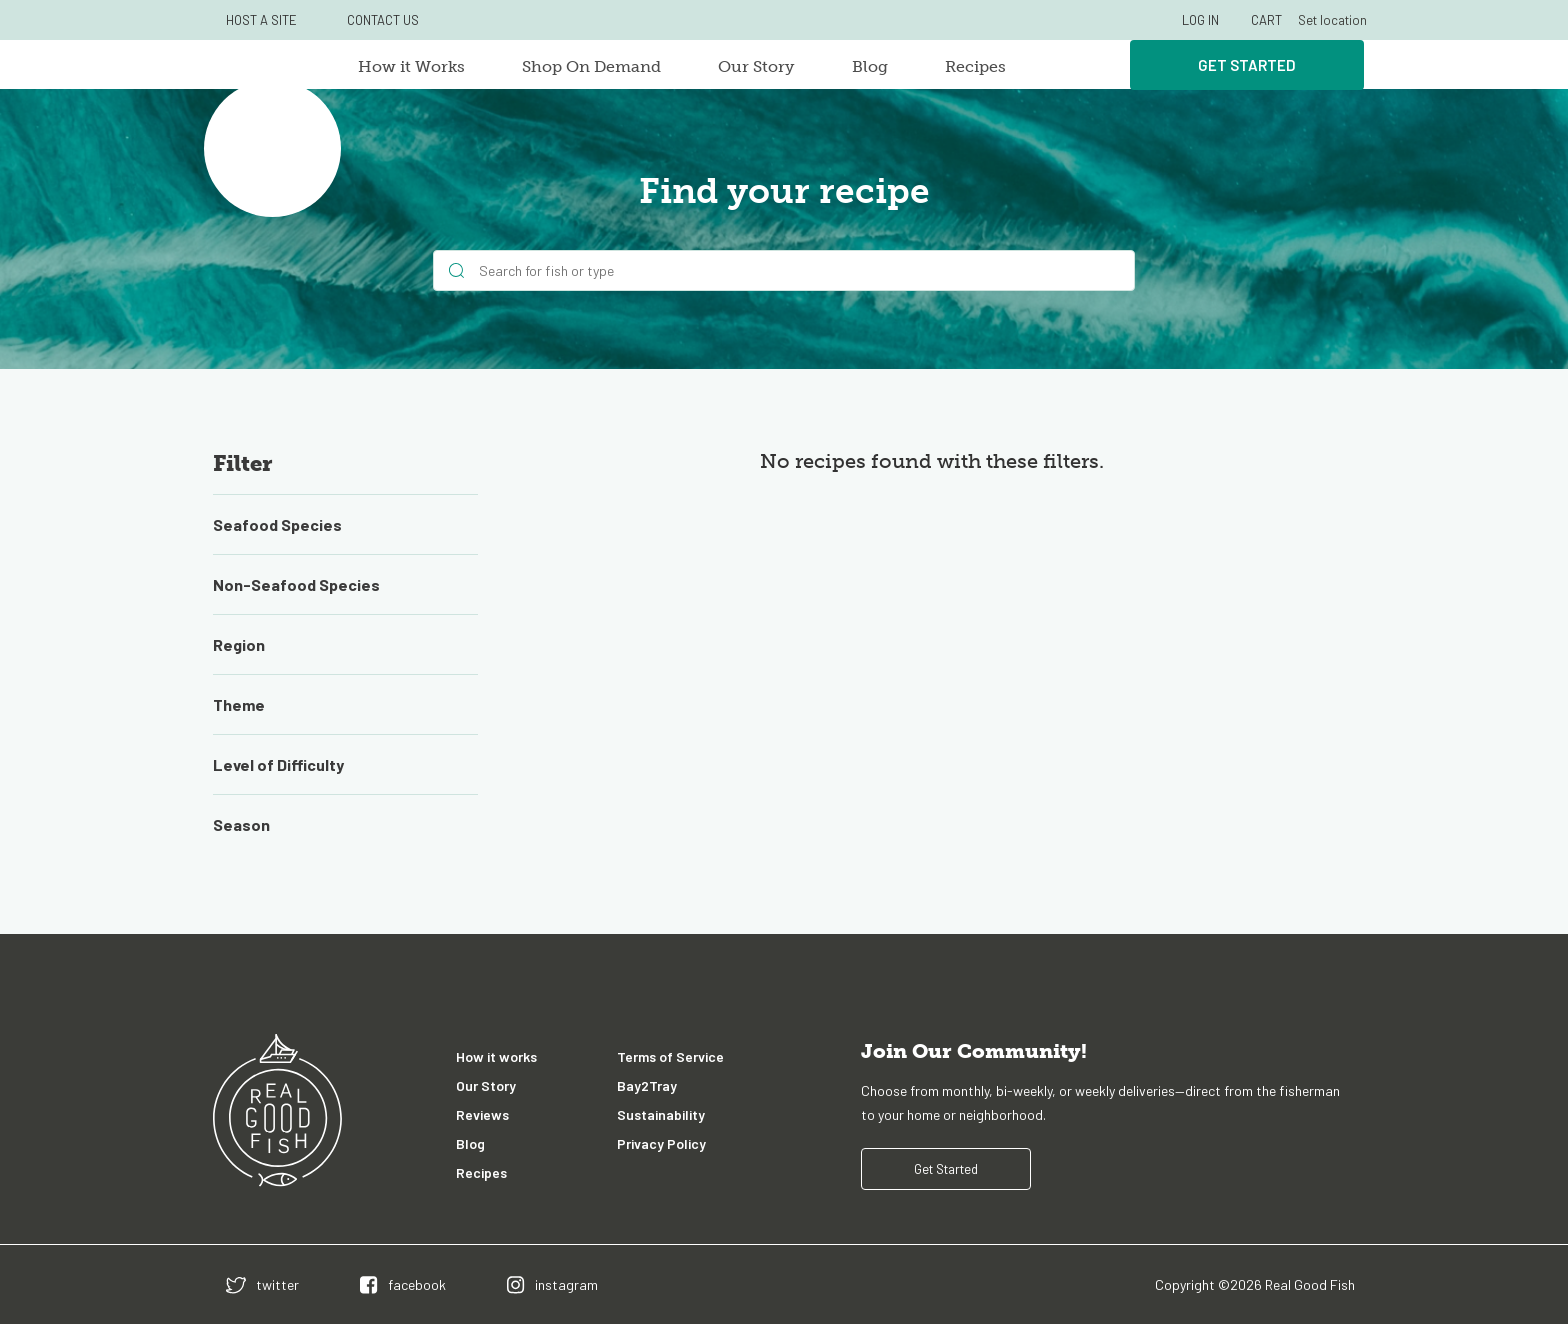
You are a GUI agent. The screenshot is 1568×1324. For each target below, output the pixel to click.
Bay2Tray (647, 1085)
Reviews (482, 1114)
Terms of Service (670, 1056)
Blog (870, 66)
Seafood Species (277, 524)
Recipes (975, 66)
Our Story (756, 66)
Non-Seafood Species (296, 584)
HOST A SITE (261, 20)
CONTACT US (383, 20)
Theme (239, 704)
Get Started (1247, 65)
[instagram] (552, 1284)
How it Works (411, 66)
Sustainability (661, 1114)
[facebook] (403, 1284)
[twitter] (262, 1284)
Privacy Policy (661, 1143)
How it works (496, 1056)
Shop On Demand (591, 66)
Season (241, 824)
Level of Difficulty (278, 764)
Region (239, 644)
